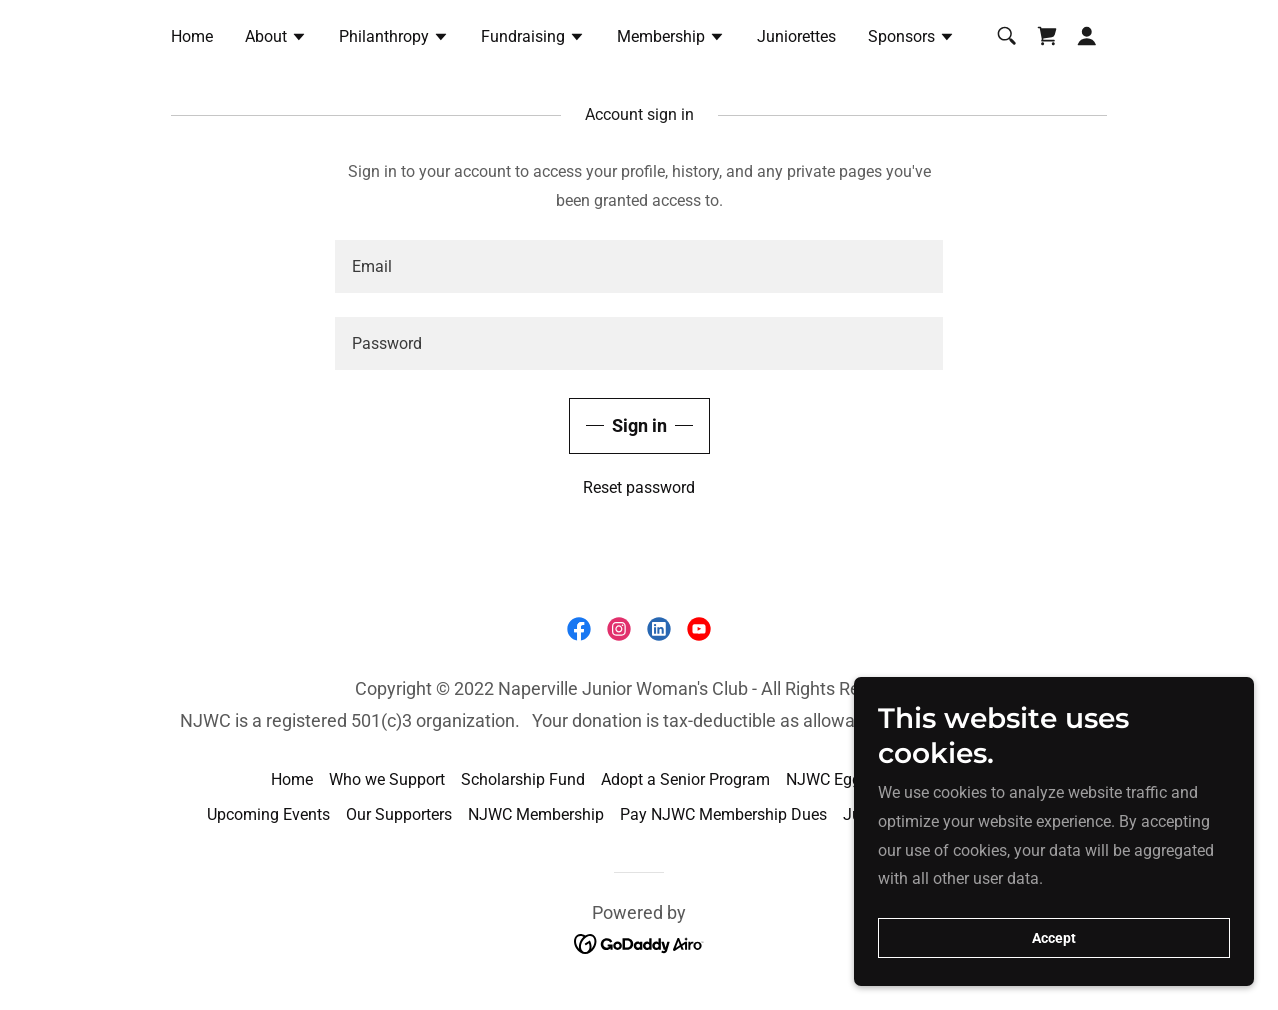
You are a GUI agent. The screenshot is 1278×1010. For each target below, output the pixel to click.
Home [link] (192, 36)
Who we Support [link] (387, 779)
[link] (1047, 36)
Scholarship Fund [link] (523, 779)
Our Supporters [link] (399, 814)
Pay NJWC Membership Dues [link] (723, 814)
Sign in (639, 425)
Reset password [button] (639, 487)
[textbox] (639, 266)
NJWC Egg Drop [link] (842, 779)
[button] (276, 39)
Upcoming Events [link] (268, 814)
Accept (1054, 938)
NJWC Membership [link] (536, 814)
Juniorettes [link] (796, 36)
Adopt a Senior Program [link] (685, 779)
